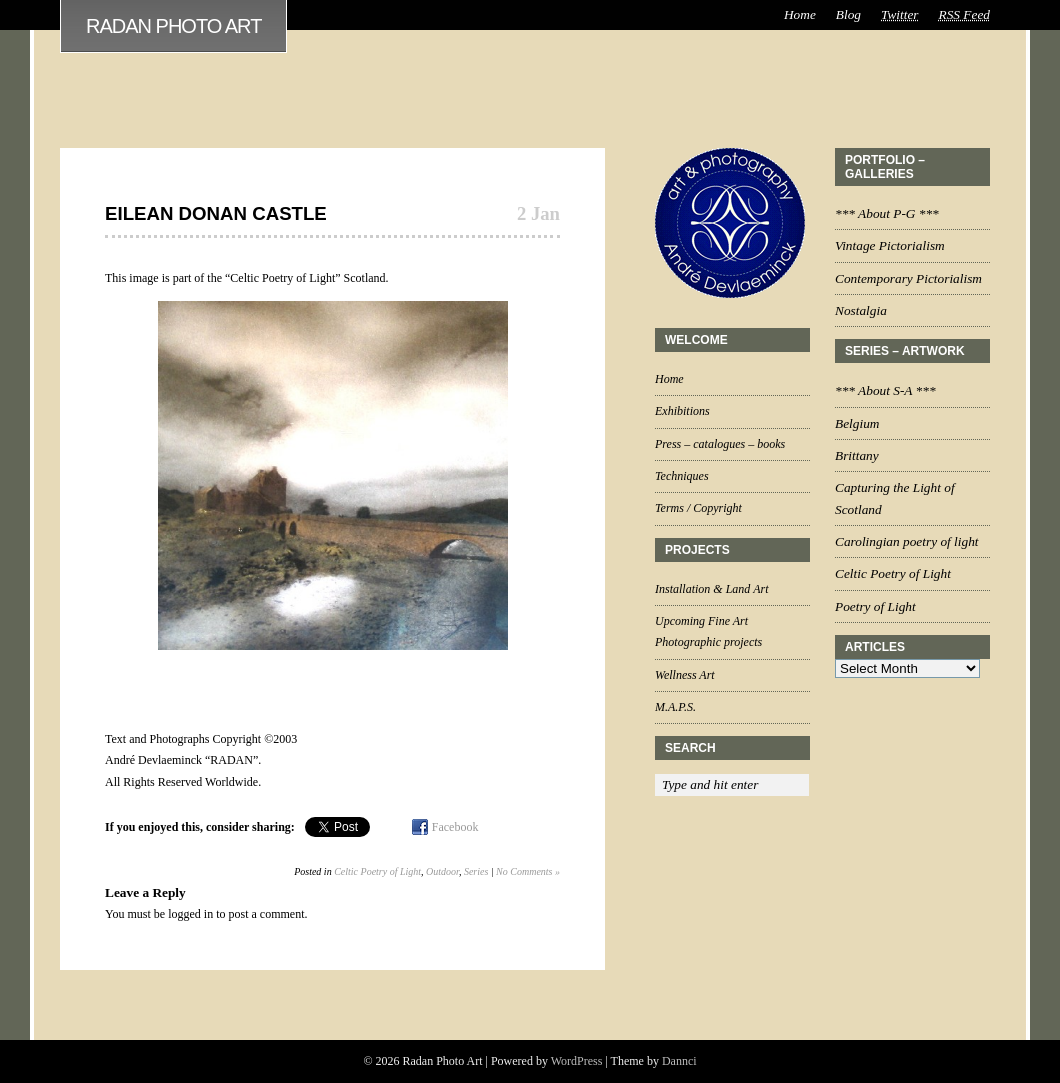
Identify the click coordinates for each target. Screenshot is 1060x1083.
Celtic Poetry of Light (377, 871)
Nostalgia (861, 310)
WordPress (577, 1061)
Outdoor (442, 871)
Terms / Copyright (698, 508)
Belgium (857, 423)
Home (800, 14)
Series (476, 871)
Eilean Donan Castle (216, 213)
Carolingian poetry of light (907, 541)
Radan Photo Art (173, 26)
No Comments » (528, 871)
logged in (190, 914)
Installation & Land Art (711, 589)
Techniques (682, 476)
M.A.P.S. (675, 707)
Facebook (455, 827)
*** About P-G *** (887, 213)
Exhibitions (682, 411)
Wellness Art (685, 675)
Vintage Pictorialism (890, 245)
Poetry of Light (875, 606)
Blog (848, 14)
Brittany (857, 455)
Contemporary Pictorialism (908, 278)
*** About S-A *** (885, 390)
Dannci (679, 1061)
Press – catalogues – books (720, 444)
